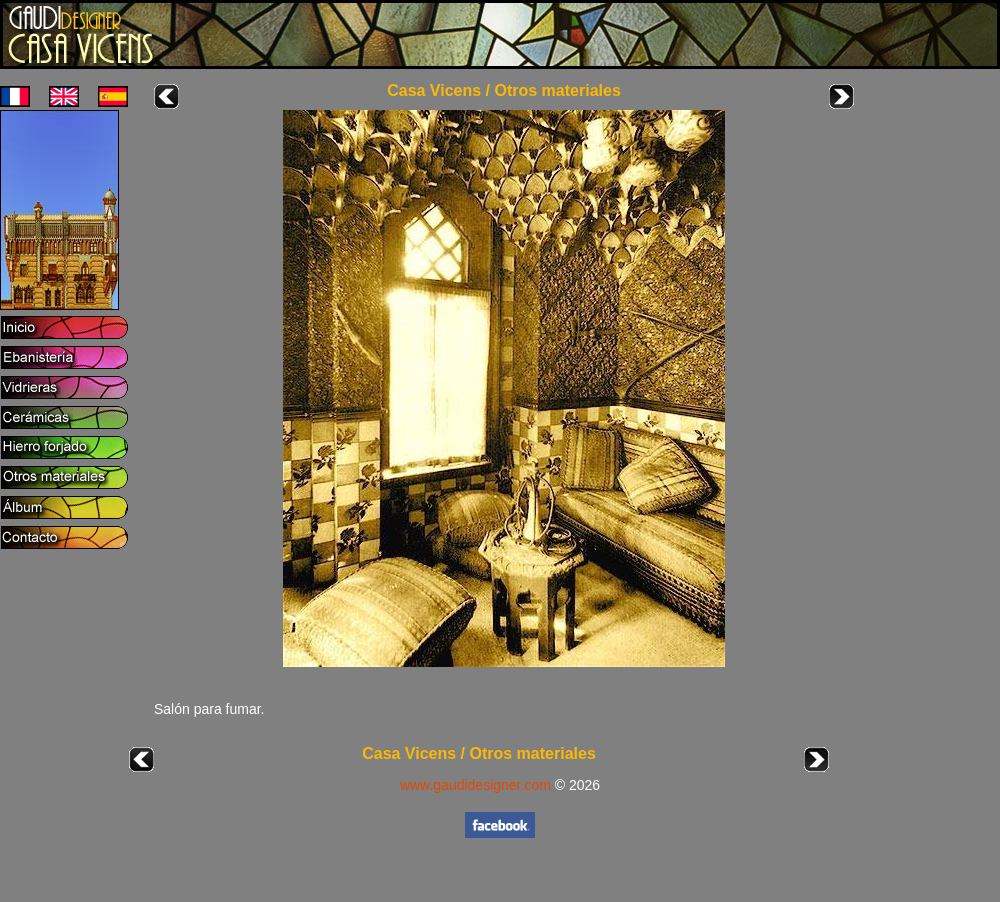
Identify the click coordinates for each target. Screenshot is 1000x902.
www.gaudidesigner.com (475, 785)
